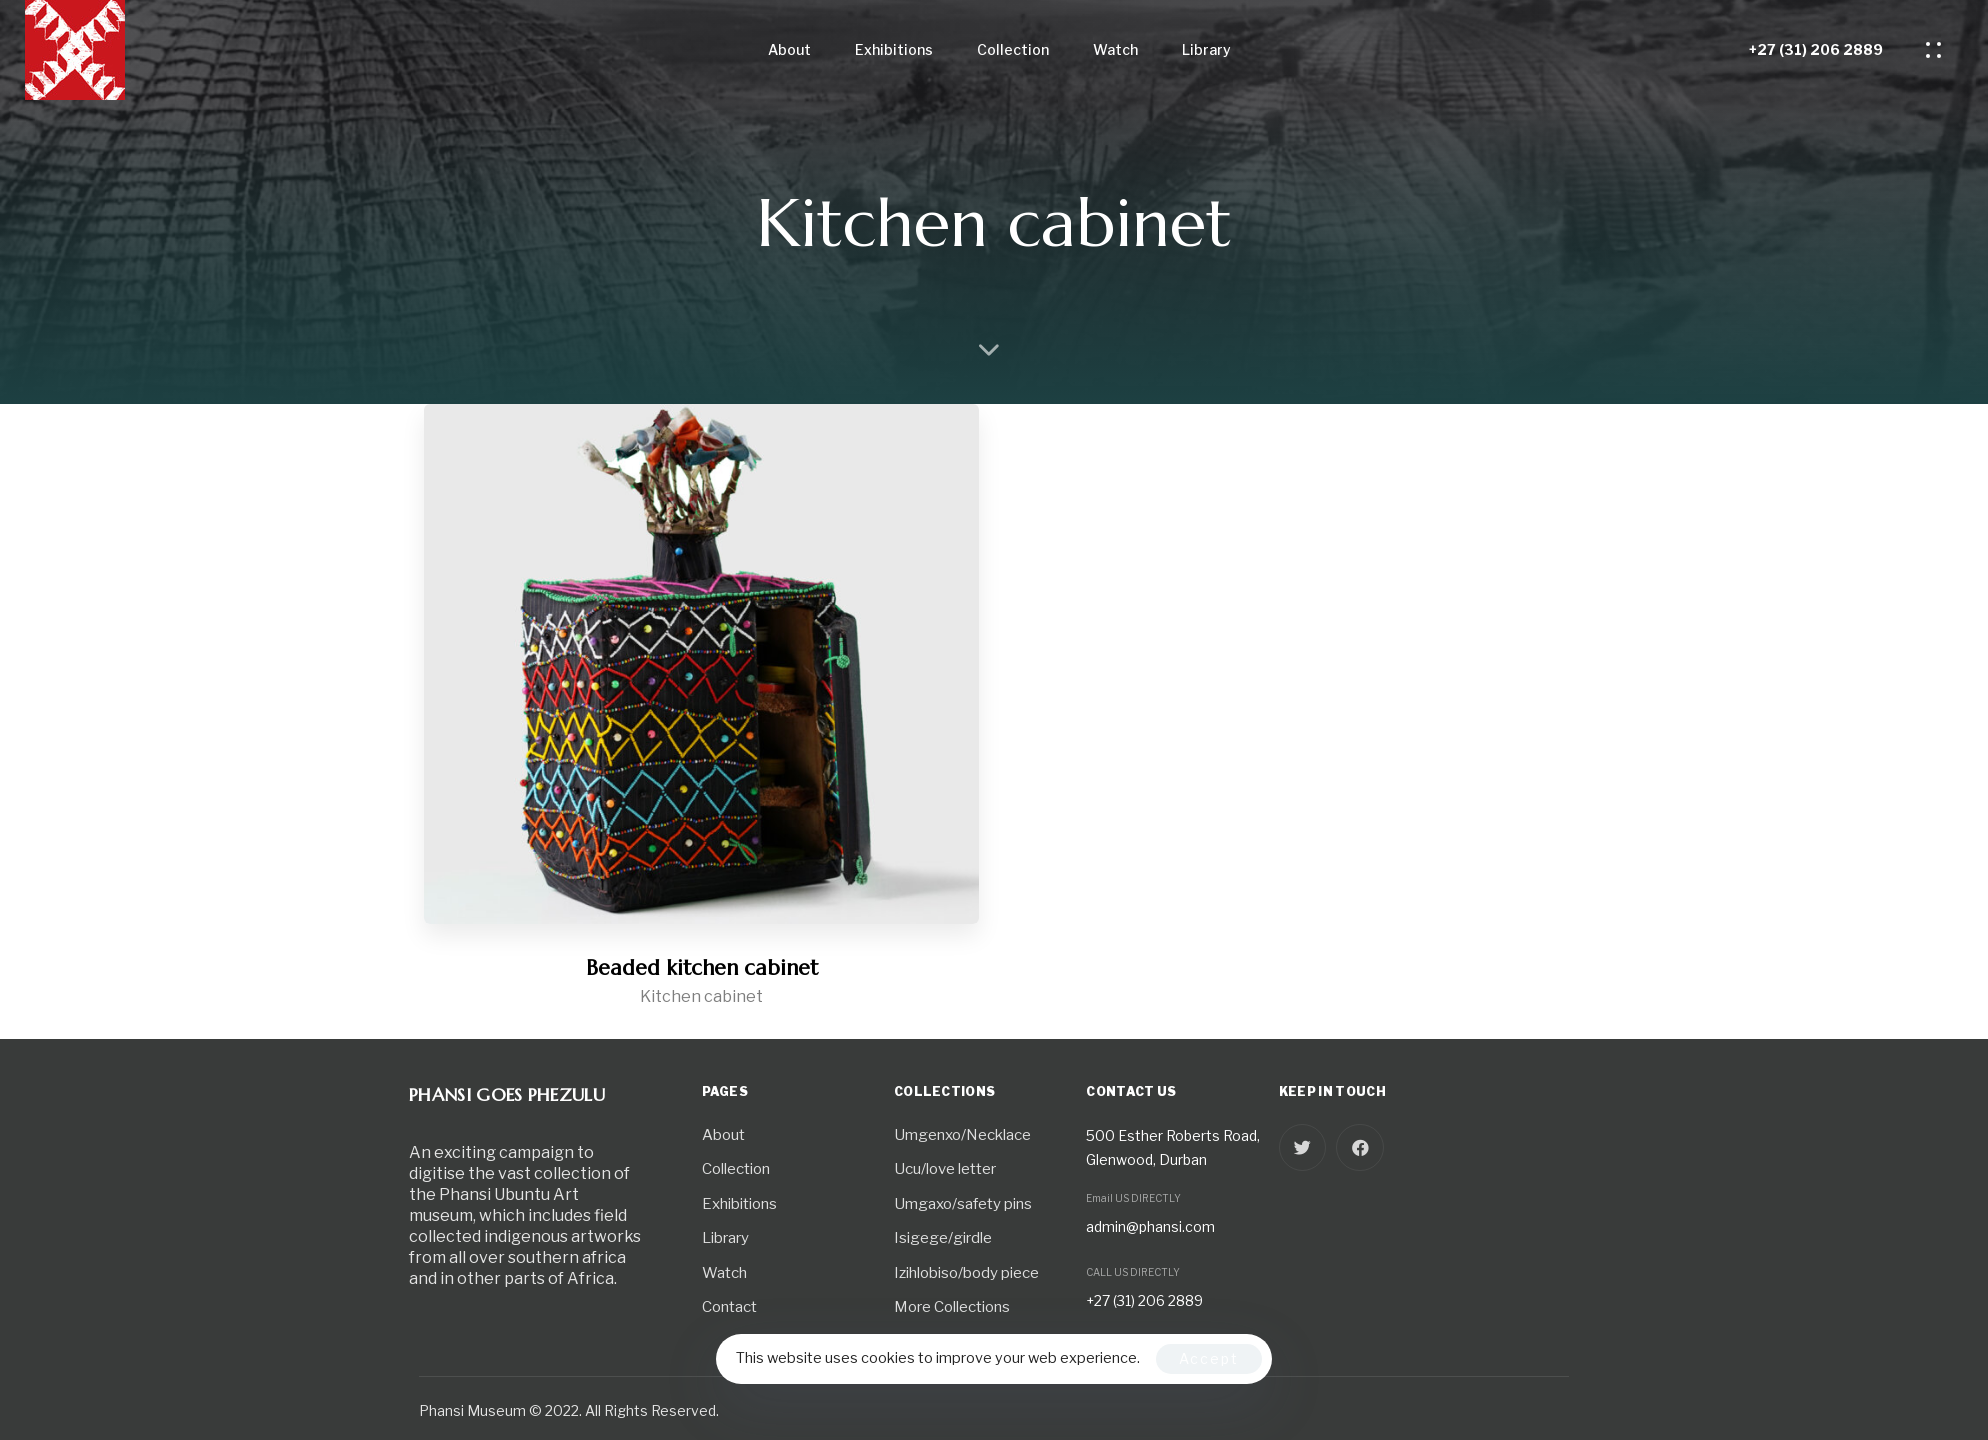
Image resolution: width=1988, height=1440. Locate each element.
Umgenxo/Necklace (962, 1135)
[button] (1939, 50)
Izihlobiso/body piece (966, 1273)
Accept (1209, 1358)
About (789, 49)
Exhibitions (894, 49)
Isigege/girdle (943, 1238)
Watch (1115, 49)
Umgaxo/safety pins (963, 1204)
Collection (1013, 49)
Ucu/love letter (945, 1169)
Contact (729, 1307)
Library (1206, 49)
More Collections (952, 1307)
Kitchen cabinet (701, 996)
